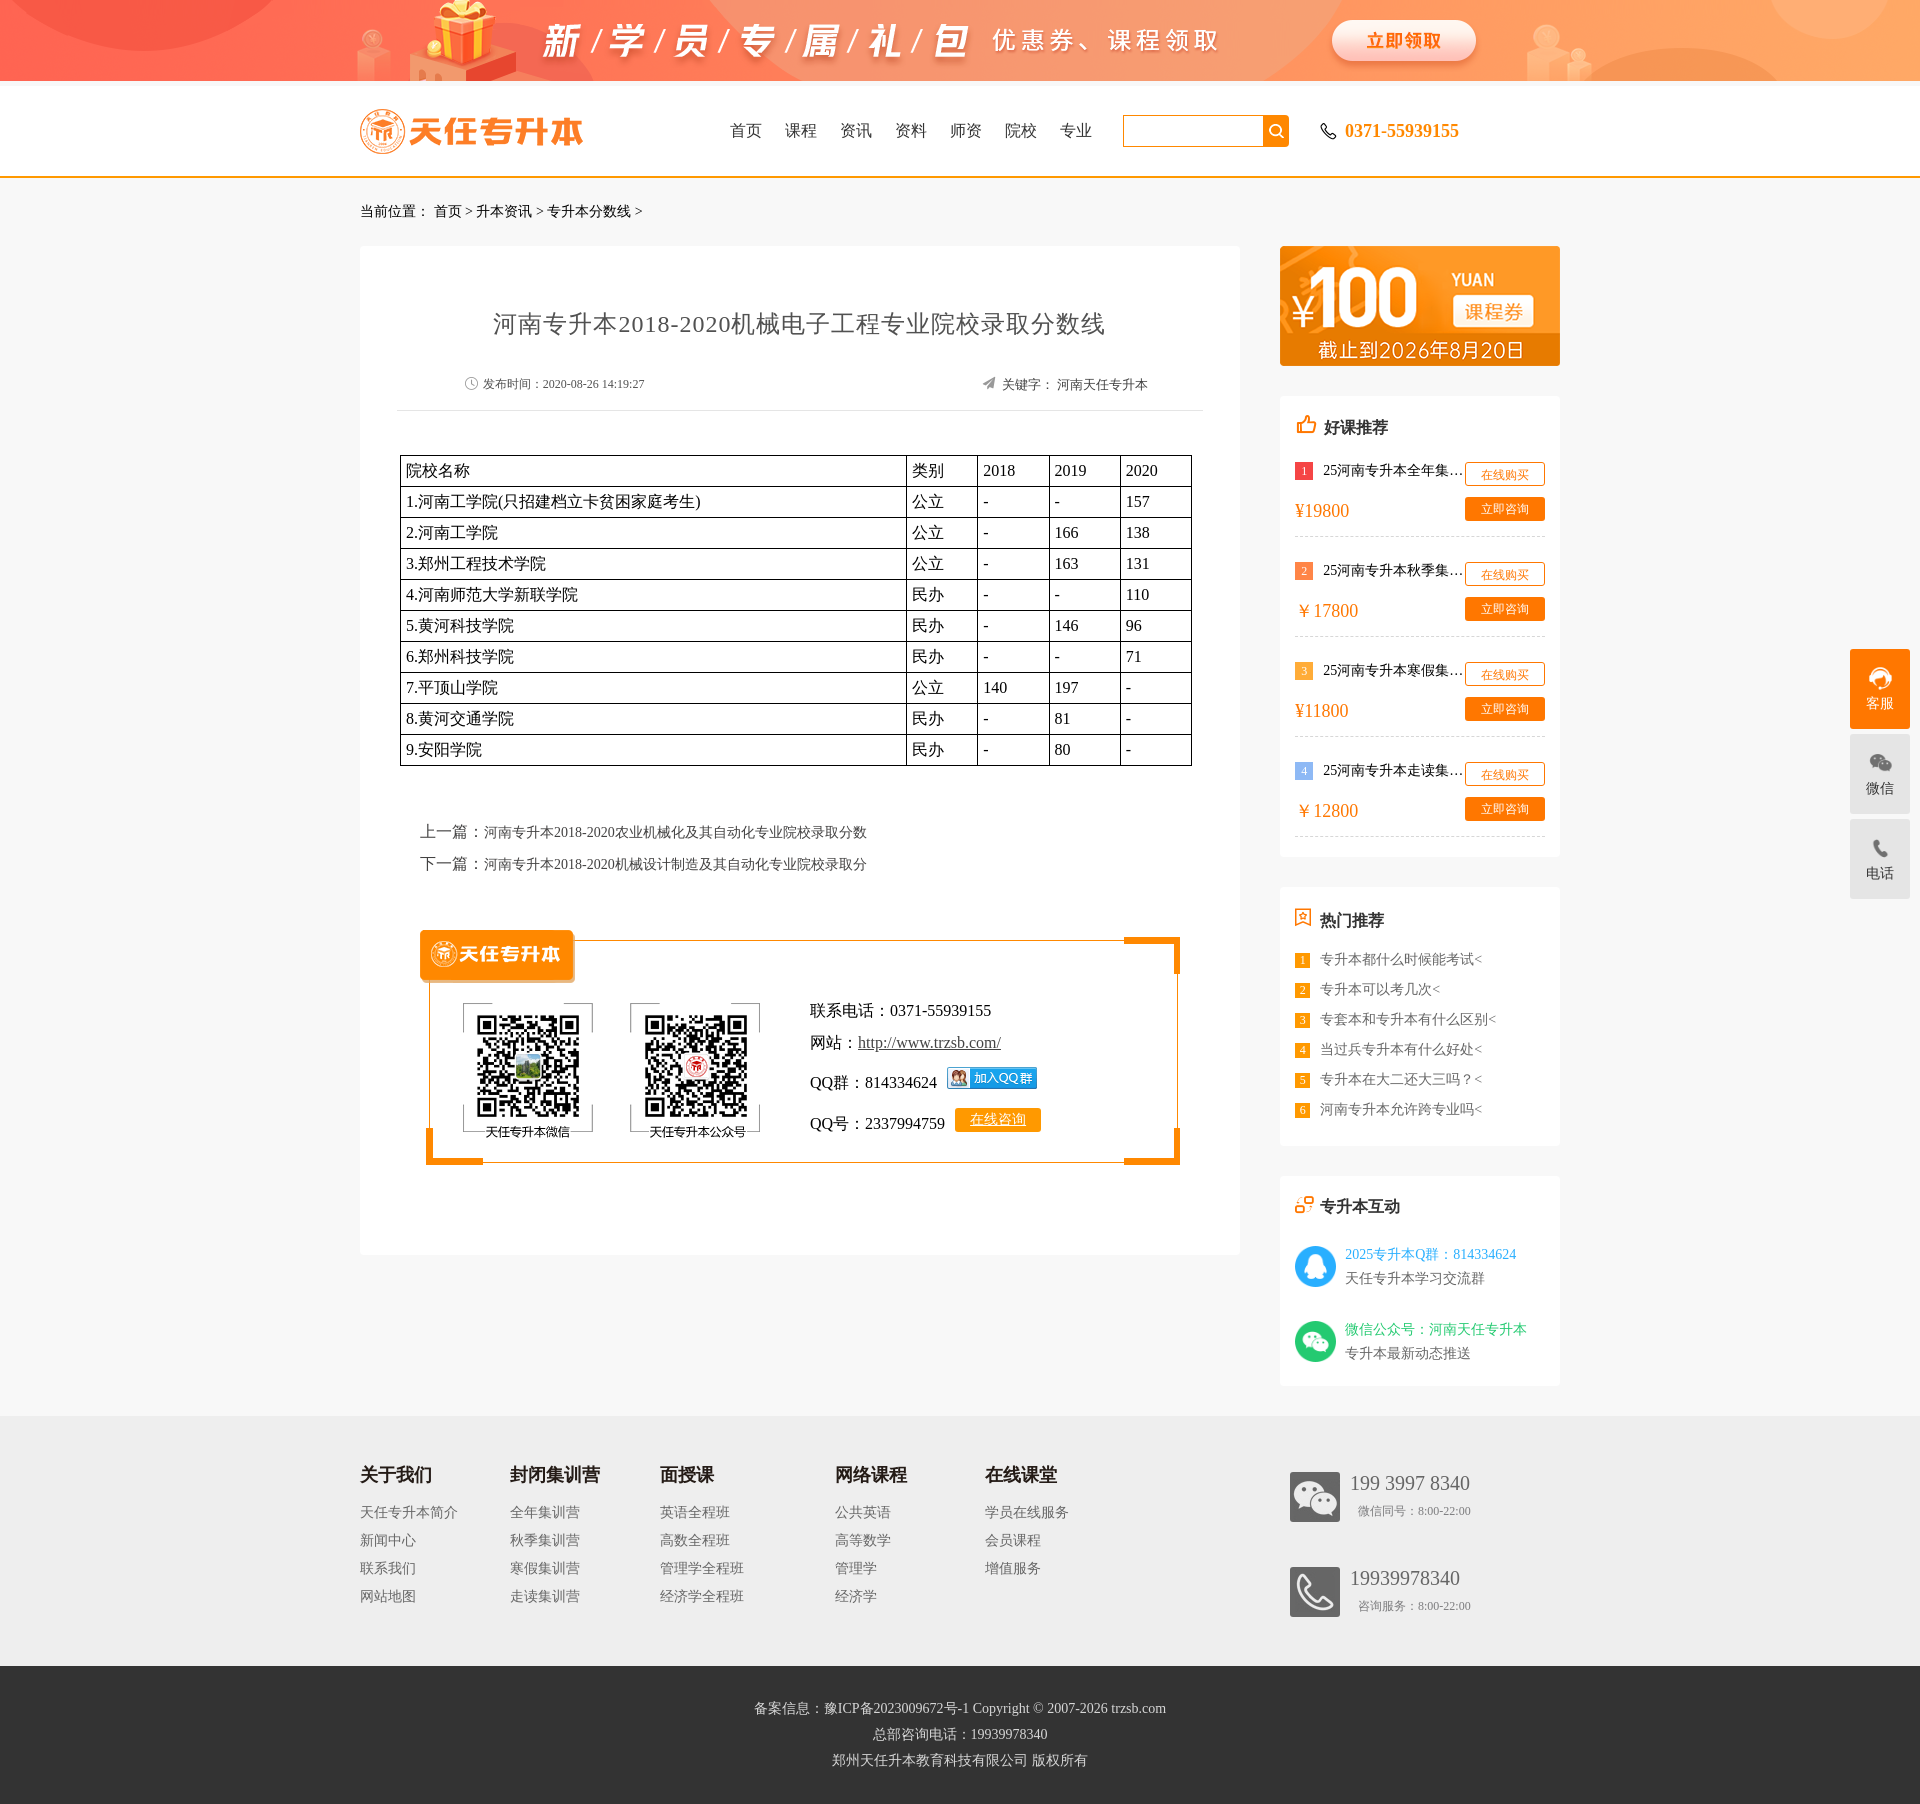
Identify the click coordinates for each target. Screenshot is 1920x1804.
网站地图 (388, 1596)
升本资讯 (504, 211)
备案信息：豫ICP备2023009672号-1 (861, 1708)
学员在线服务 (1027, 1512)
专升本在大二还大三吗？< (1401, 1079)
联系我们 (388, 1568)
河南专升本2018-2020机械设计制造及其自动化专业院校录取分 (675, 864)
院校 (1021, 130)
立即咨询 (1505, 509)
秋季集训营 (545, 1540)
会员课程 (1013, 1540)
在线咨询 (998, 1119)
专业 (1076, 130)
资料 (911, 130)
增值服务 (1013, 1568)
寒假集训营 (545, 1568)
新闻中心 (388, 1540)
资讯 (856, 130)
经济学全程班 (702, 1596)
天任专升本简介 (409, 1512)
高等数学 (863, 1540)
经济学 (856, 1596)
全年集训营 (545, 1512)
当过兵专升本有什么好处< (1401, 1049)
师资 (966, 130)
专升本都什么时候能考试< (1401, 959)
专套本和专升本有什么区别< (1408, 1019)
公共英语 (863, 1512)
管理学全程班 (702, 1568)
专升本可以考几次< (1380, 989)
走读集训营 (545, 1596)
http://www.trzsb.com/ (929, 1042)
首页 (746, 130)
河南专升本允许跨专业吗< (1401, 1109)
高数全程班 (695, 1540)
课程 (801, 130)
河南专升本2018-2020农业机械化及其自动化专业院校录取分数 (675, 832)
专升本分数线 (589, 211)
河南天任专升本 (1102, 384)
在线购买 (1505, 475)
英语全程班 (695, 1512)
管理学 (856, 1568)
